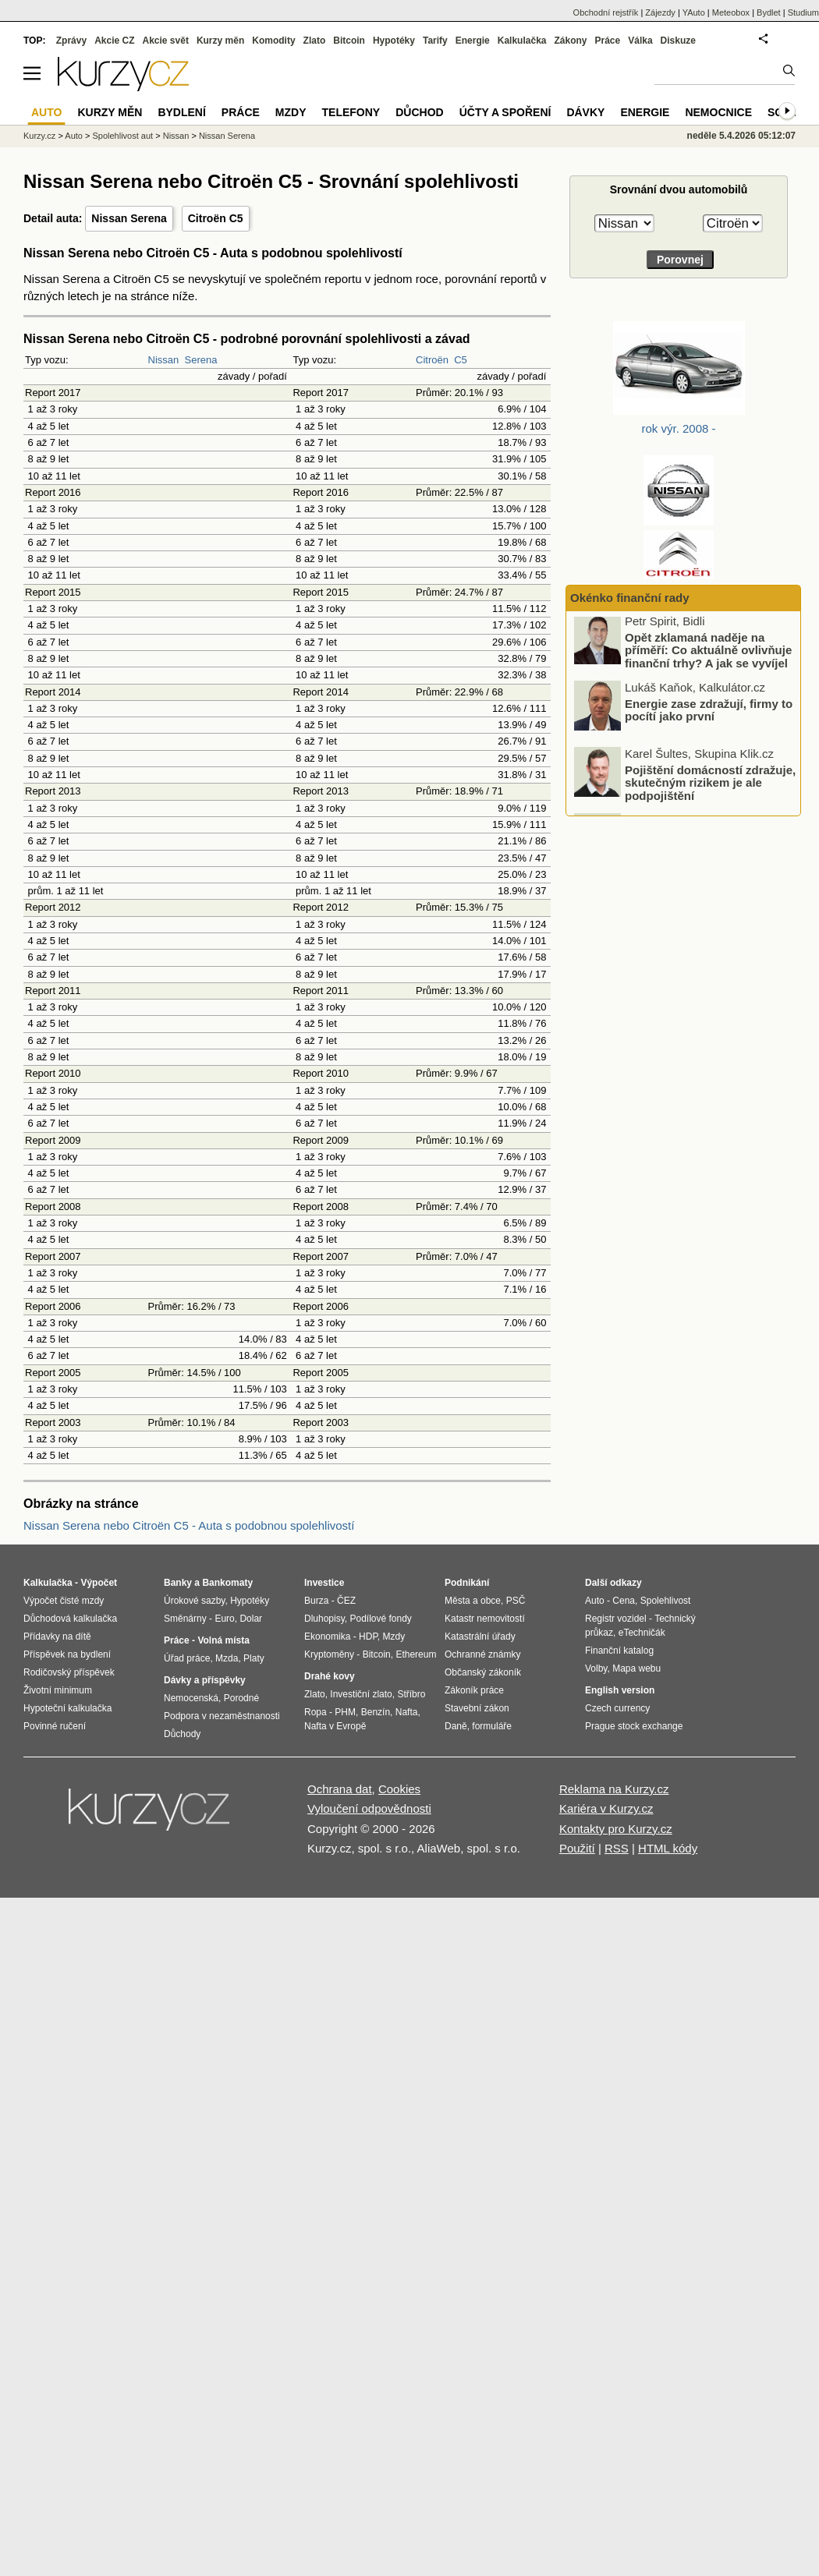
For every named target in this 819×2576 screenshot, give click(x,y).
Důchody (182, 1734)
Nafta (406, 1712)
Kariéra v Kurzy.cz (606, 1808)
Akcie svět (166, 40)
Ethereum (415, 1654)
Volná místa (223, 1640)
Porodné (241, 1698)
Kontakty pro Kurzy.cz (615, 1828)
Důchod (419, 112)
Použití (577, 1848)
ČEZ (346, 1600)
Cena (623, 1600)
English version (619, 1690)
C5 (460, 360)
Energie (473, 40)
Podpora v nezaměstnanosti (222, 1716)
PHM (345, 1712)
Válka (640, 40)
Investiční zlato (361, 1694)
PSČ (516, 1600)
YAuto (693, 12)
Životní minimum (57, 1690)
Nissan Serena (129, 218)
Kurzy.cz (39, 135)
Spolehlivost (665, 1600)
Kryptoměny (329, 1654)
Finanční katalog (619, 1650)
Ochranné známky (482, 1654)
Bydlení (181, 112)
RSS (616, 1848)
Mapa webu (636, 1668)
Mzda (226, 1658)
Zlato (314, 40)
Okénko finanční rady (630, 597)
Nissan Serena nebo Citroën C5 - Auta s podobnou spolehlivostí (188, 1525)
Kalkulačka (522, 40)
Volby (596, 1668)
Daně (456, 1726)
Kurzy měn (220, 40)
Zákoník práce (474, 1690)
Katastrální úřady (480, 1636)
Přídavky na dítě (57, 1636)
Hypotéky (394, 40)
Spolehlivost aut (122, 135)
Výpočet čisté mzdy (63, 1600)
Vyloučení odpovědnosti (369, 1808)
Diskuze (678, 40)
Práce (608, 40)
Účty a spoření (505, 112)
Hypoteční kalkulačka (67, 1708)
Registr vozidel (616, 1618)
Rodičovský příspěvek (69, 1672)
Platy (253, 1658)
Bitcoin (349, 40)
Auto (74, 135)
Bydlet (769, 12)
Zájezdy (660, 12)
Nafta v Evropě (335, 1726)
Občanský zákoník (483, 1672)
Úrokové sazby (194, 1600)
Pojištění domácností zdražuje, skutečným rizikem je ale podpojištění (710, 786)
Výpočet (98, 1582)
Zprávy (71, 40)
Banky (178, 1582)
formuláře (492, 1726)
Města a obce (473, 1600)
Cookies (399, 1789)
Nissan (163, 360)
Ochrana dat (339, 1789)
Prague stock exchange (633, 1726)
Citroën (432, 360)
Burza (316, 1600)
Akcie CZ (114, 40)
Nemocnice (718, 112)
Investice (324, 1582)
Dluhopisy (324, 1618)
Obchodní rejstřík (606, 12)
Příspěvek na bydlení (67, 1654)
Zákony (570, 40)
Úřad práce (187, 1658)
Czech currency (617, 1708)
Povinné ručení (54, 1726)
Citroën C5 (215, 218)
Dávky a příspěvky (205, 1680)
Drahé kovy (329, 1676)
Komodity (273, 40)
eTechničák (642, 1632)
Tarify (435, 40)
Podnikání (467, 1582)
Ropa (315, 1712)
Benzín (375, 1712)
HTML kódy (667, 1848)
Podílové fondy (380, 1618)
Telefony (351, 112)
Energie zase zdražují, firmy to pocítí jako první (708, 714)
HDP (368, 1636)
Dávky (585, 112)
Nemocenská (191, 1698)
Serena (201, 360)
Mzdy (291, 112)
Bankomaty (227, 1582)
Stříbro (411, 1694)
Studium (803, 12)
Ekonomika (327, 1636)
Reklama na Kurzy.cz (614, 1789)
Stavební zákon (477, 1708)
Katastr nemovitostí (485, 1618)
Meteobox (731, 12)
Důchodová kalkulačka (70, 1618)
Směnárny (185, 1618)
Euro (224, 1618)
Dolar (250, 1618)
